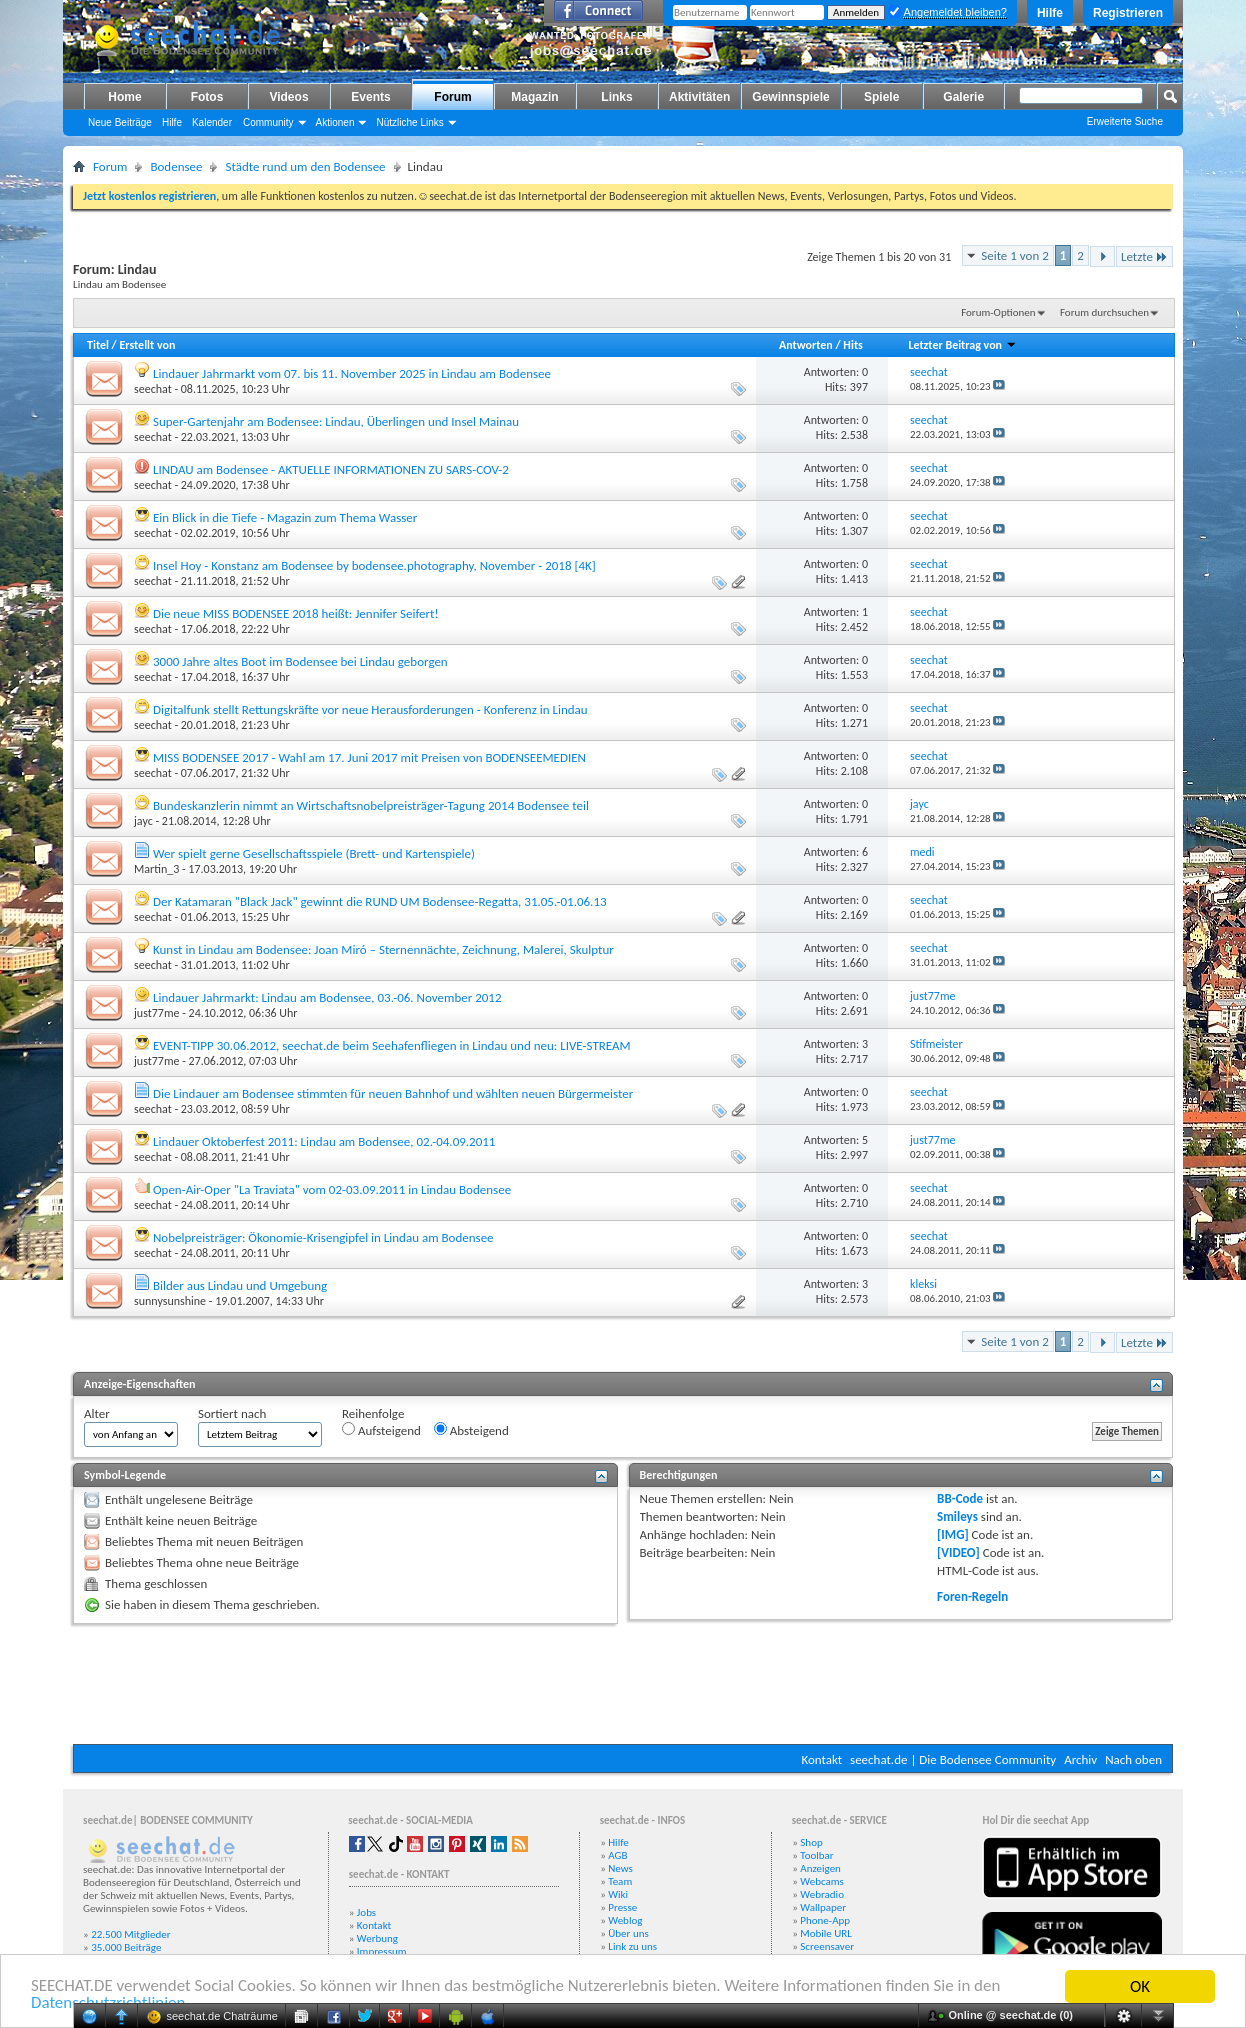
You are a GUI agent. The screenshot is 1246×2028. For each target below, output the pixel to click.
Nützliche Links (409, 122)
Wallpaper (823, 1907)
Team (620, 1881)
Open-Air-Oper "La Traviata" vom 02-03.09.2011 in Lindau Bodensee (332, 1189)
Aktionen (335, 122)
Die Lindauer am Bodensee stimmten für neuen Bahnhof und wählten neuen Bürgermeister (393, 1093)
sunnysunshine (170, 1301)
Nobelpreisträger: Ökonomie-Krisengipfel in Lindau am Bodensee (323, 1237)
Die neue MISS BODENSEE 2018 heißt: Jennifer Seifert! (296, 613)
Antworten (806, 345)
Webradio (822, 1894)
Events (370, 97)
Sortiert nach (232, 1413)
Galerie (963, 97)
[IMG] (953, 1534)
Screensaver (827, 1946)
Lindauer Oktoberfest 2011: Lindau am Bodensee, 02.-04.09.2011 (324, 1141)
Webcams (822, 1881)
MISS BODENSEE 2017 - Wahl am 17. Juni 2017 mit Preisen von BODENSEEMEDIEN (369, 757)
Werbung (377, 1938)
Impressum (382, 1951)
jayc (143, 821)
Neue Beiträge (120, 122)
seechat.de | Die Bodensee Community (953, 1759)
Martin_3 (156, 869)
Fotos (207, 97)
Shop (811, 1842)
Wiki (618, 1894)
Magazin (534, 97)
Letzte (1144, 256)
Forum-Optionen (998, 312)
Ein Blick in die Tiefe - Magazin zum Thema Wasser (285, 517)
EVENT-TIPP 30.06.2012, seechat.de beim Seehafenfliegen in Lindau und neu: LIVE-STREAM (392, 1045)
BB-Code (960, 1498)
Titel (98, 345)
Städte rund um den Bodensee (305, 166)
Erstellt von (147, 345)
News (620, 1868)
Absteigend (471, 1430)
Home (124, 97)
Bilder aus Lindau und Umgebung (240, 1285)
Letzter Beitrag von (962, 345)
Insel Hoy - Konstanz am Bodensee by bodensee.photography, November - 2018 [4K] (374, 565)
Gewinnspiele (790, 97)
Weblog (625, 1920)
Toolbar (816, 1855)
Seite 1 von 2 (1015, 255)
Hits (852, 345)
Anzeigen (820, 1868)
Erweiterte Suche (1125, 121)
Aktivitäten (699, 97)
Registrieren (1128, 13)
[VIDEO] (958, 1552)
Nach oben (1133, 1759)
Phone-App (825, 1920)
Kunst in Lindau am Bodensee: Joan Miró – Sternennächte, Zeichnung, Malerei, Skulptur (383, 949)
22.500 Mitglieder (131, 1934)
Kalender (212, 122)
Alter (97, 1413)
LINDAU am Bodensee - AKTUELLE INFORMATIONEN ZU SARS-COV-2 (331, 469)
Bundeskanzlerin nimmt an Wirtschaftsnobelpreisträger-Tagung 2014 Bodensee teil (371, 805)
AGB (617, 1855)
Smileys (957, 1516)
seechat (153, 389)
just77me (156, 1013)
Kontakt (821, 1759)
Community (268, 122)
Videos (288, 97)
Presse (622, 1907)
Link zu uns (632, 1946)
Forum (452, 97)
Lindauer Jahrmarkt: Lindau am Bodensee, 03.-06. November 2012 (327, 997)
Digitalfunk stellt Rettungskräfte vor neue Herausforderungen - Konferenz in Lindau (370, 709)
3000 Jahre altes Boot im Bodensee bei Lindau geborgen (300, 661)
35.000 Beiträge (126, 1947)
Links (616, 97)
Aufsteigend (381, 1430)
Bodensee (176, 166)
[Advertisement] (623, 1684)
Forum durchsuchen (1104, 312)
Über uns (628, 1933)
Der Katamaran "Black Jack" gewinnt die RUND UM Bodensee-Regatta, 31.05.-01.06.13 (380, 901)
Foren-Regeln (972, 1596)
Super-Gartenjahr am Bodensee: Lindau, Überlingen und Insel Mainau (336, 421)
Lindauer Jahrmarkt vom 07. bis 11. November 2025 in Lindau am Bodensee (352, 373)
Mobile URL (826, 1933)
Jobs (366, 1912)
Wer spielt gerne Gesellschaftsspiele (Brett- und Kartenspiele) (314, 853)
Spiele (881, 97)
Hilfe (1050, 13)
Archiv (1080, 1759)
